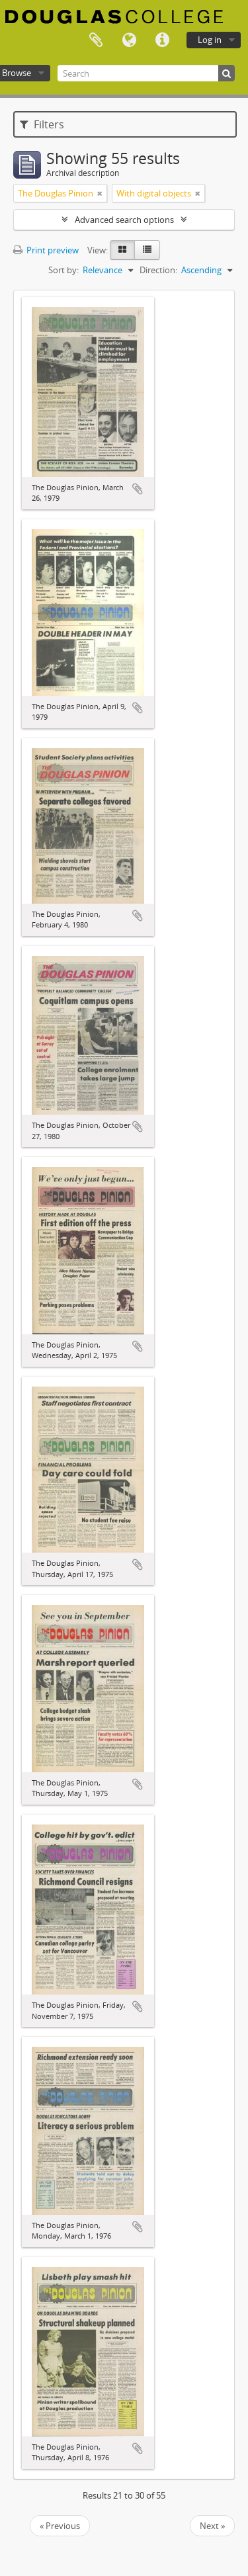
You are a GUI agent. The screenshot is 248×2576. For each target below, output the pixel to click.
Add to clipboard (137, 488)
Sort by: (63, 270)
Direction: (158, 270)
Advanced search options (124, 220)
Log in (210, 40)
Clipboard (95, 40)
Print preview (46, 250)
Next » (212, 2526)
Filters (42, 124)
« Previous (60, 2526)
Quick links (162, 40)
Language (128, 40)
